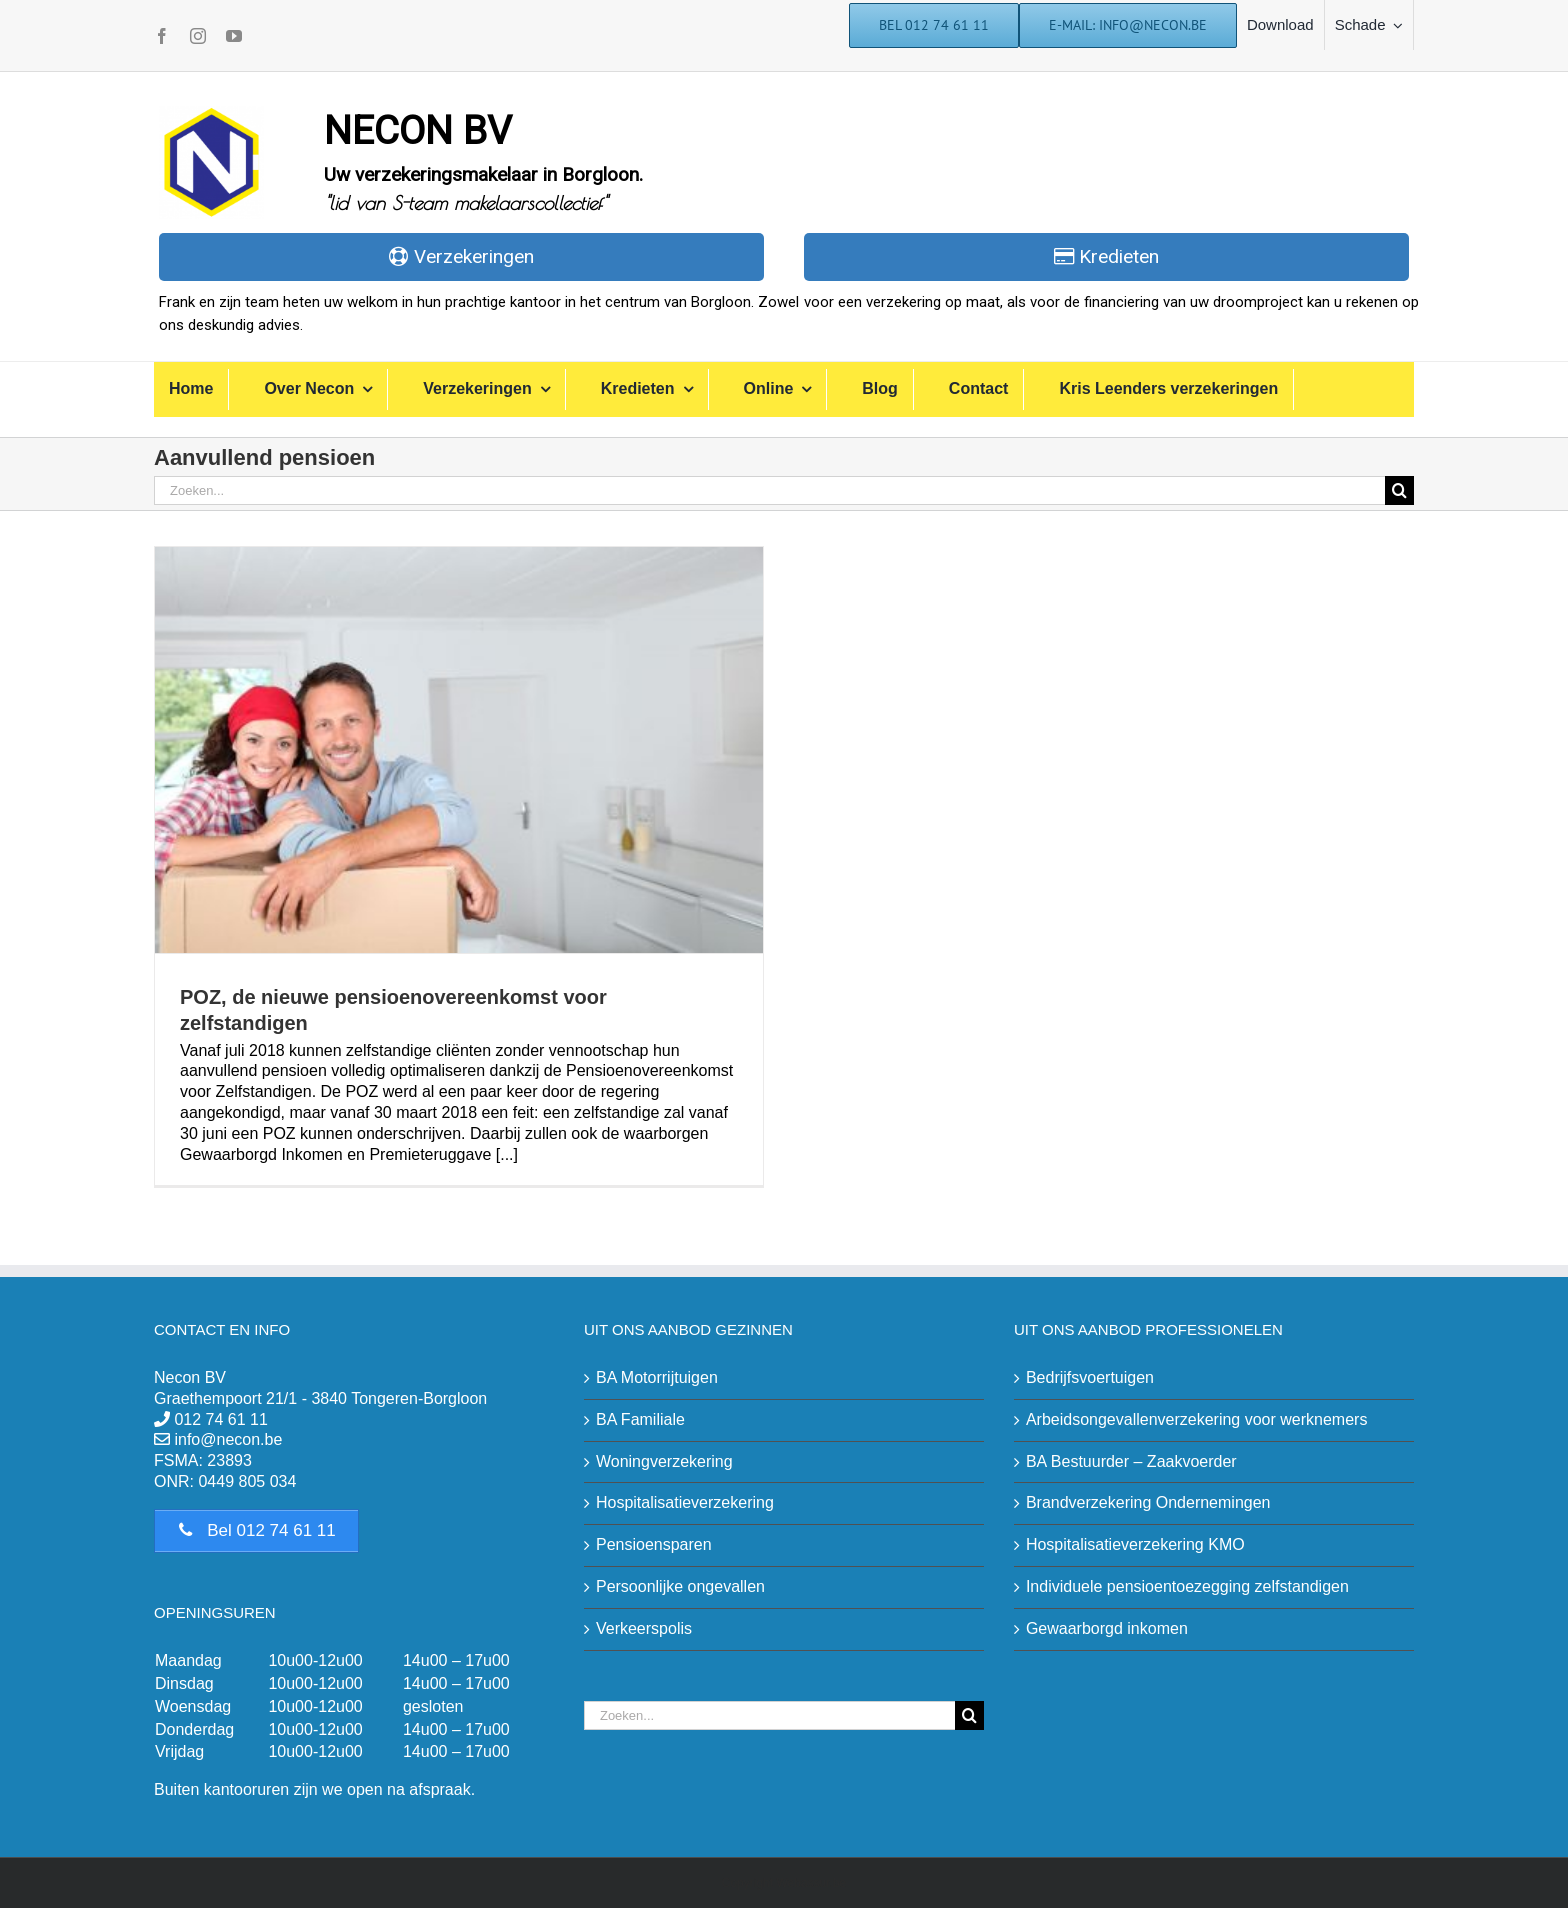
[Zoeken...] (769, 490)
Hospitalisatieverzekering (685, 1502)
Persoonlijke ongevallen (680, 1586)
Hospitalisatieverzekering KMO (1135, 1544)
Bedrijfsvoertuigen (1090, 1377)
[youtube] (234, 36)
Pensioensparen (654, 1544)
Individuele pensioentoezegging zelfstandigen (1187, 1586)
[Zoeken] (1399, 490)
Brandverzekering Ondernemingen (1148, 1502)
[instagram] (198, 36)
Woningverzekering (664, 1461)
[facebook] (162, 36)
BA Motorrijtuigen (657, 1377)
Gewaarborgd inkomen (1107, 1628)
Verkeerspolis (644, 1628)
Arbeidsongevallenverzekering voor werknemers (1197, 1419)
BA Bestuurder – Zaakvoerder (1131, 1461)
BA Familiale (640, 1419)
